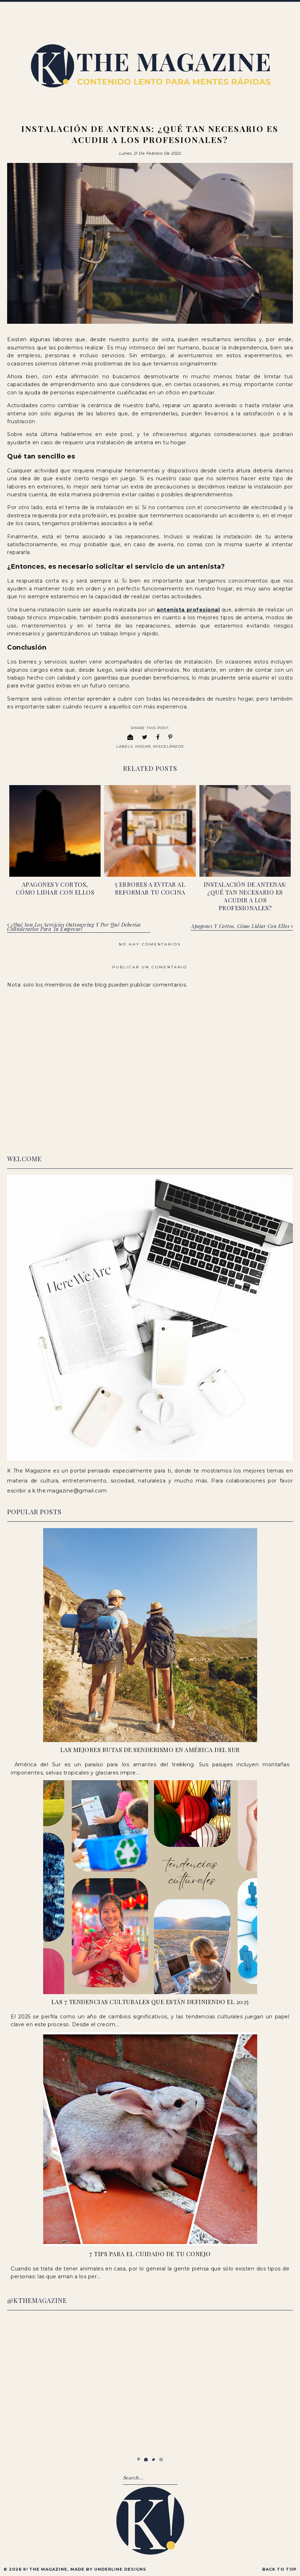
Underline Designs (120, 2568)
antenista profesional (188, 609)
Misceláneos (168, 745)
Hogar (143, 745)
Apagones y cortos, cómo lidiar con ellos (55, 887)
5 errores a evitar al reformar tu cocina (150, 887)
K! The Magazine (45, 2568)
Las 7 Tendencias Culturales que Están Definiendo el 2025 (150, 2001)
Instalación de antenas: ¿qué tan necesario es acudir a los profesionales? (245, 895)
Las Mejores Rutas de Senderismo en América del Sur (150, 1749)
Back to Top (279, 2568)
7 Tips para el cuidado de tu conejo (150, 2253)
